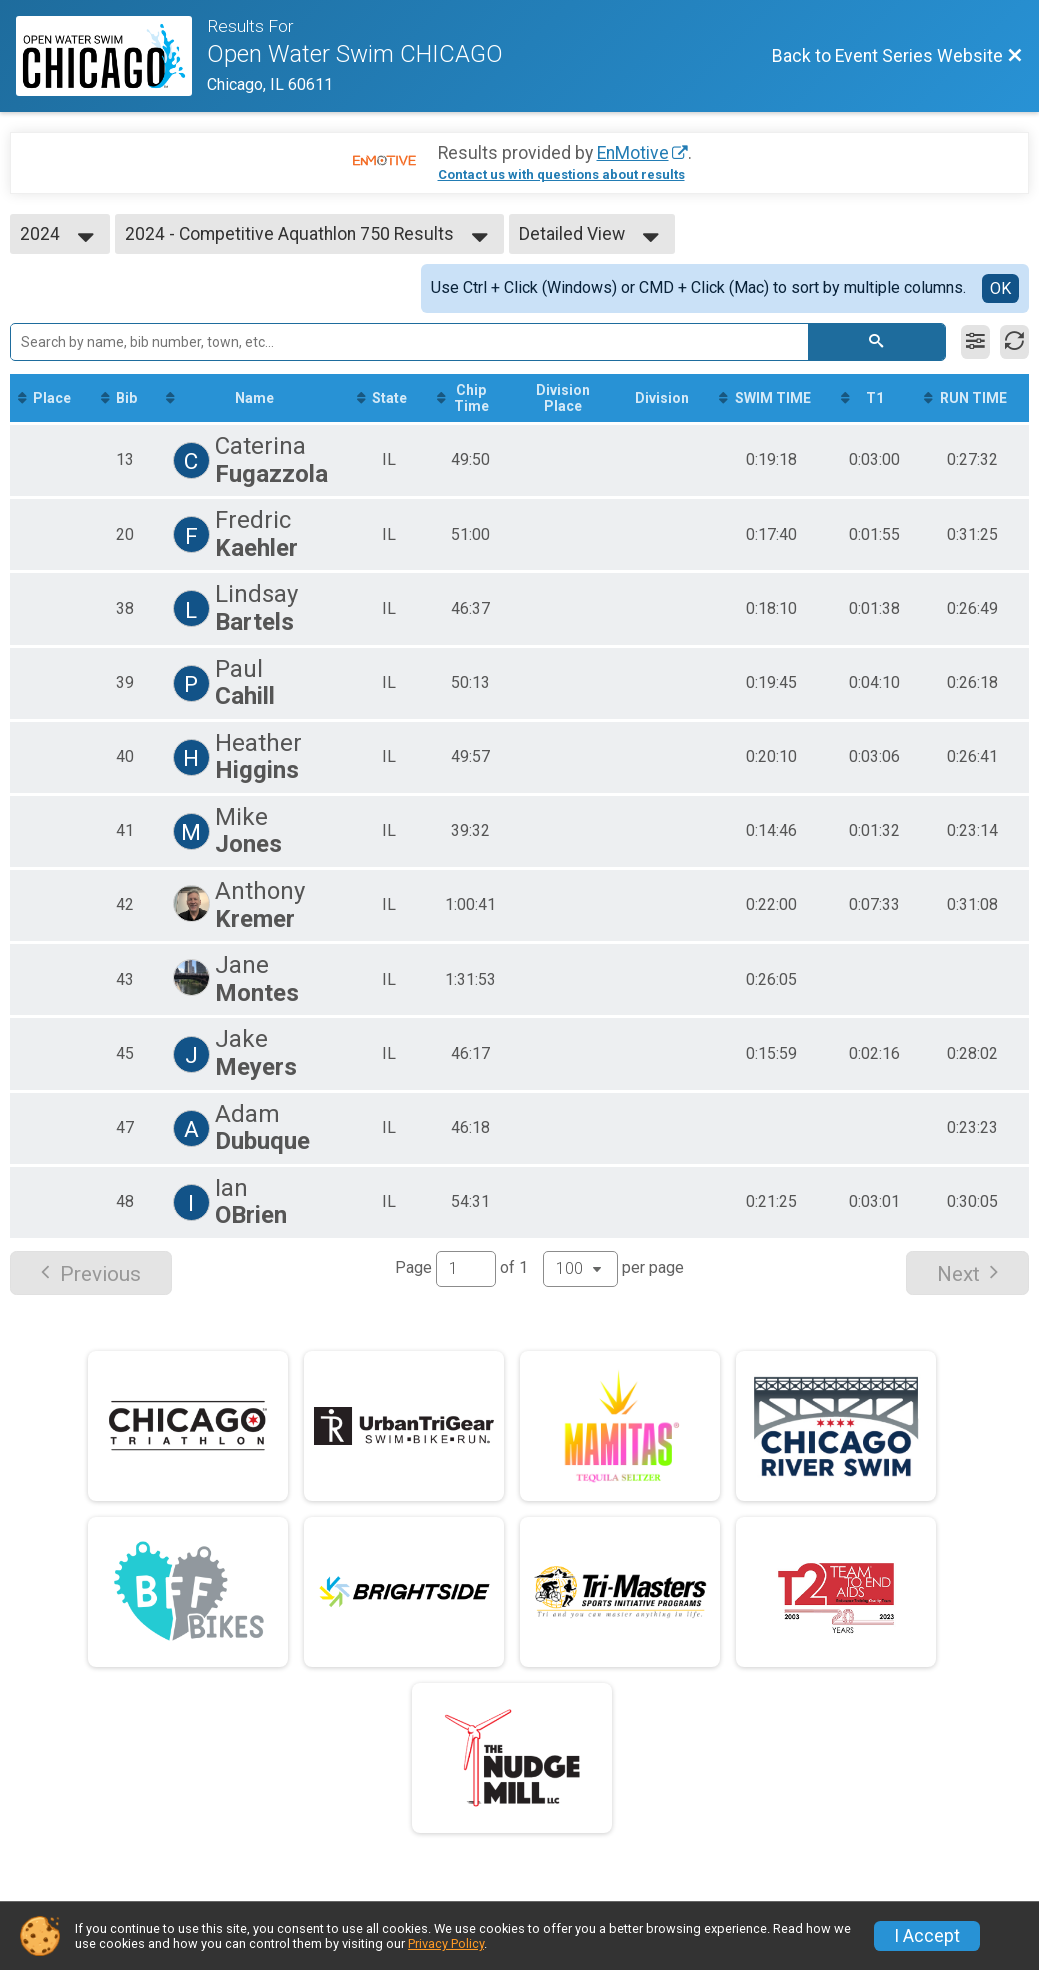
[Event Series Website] (111, 56)
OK (1000, 288)
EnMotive (633, 153)
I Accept (927, 1936)
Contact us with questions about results (561, 174)
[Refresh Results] (1014, 342)
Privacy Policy (446, 1943)
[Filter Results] (975, 342)
